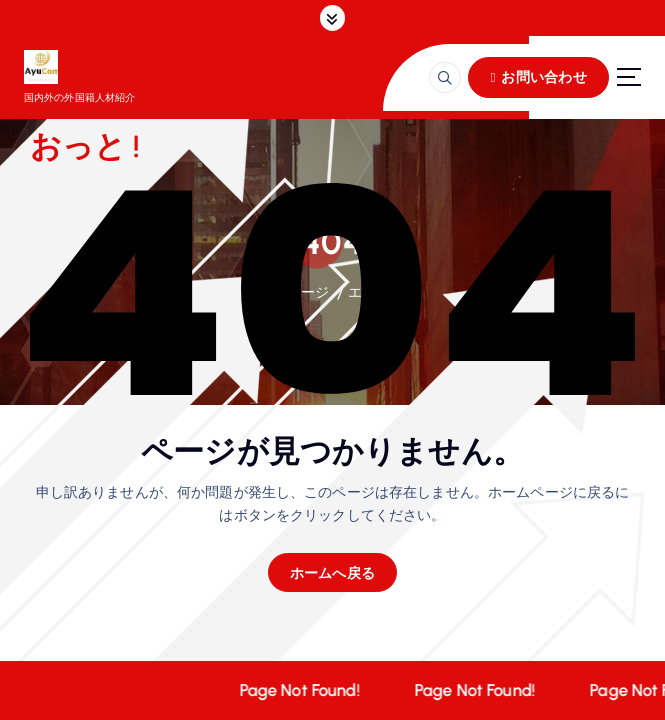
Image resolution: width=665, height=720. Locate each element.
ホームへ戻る (333, 572)
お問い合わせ (538, 76)
